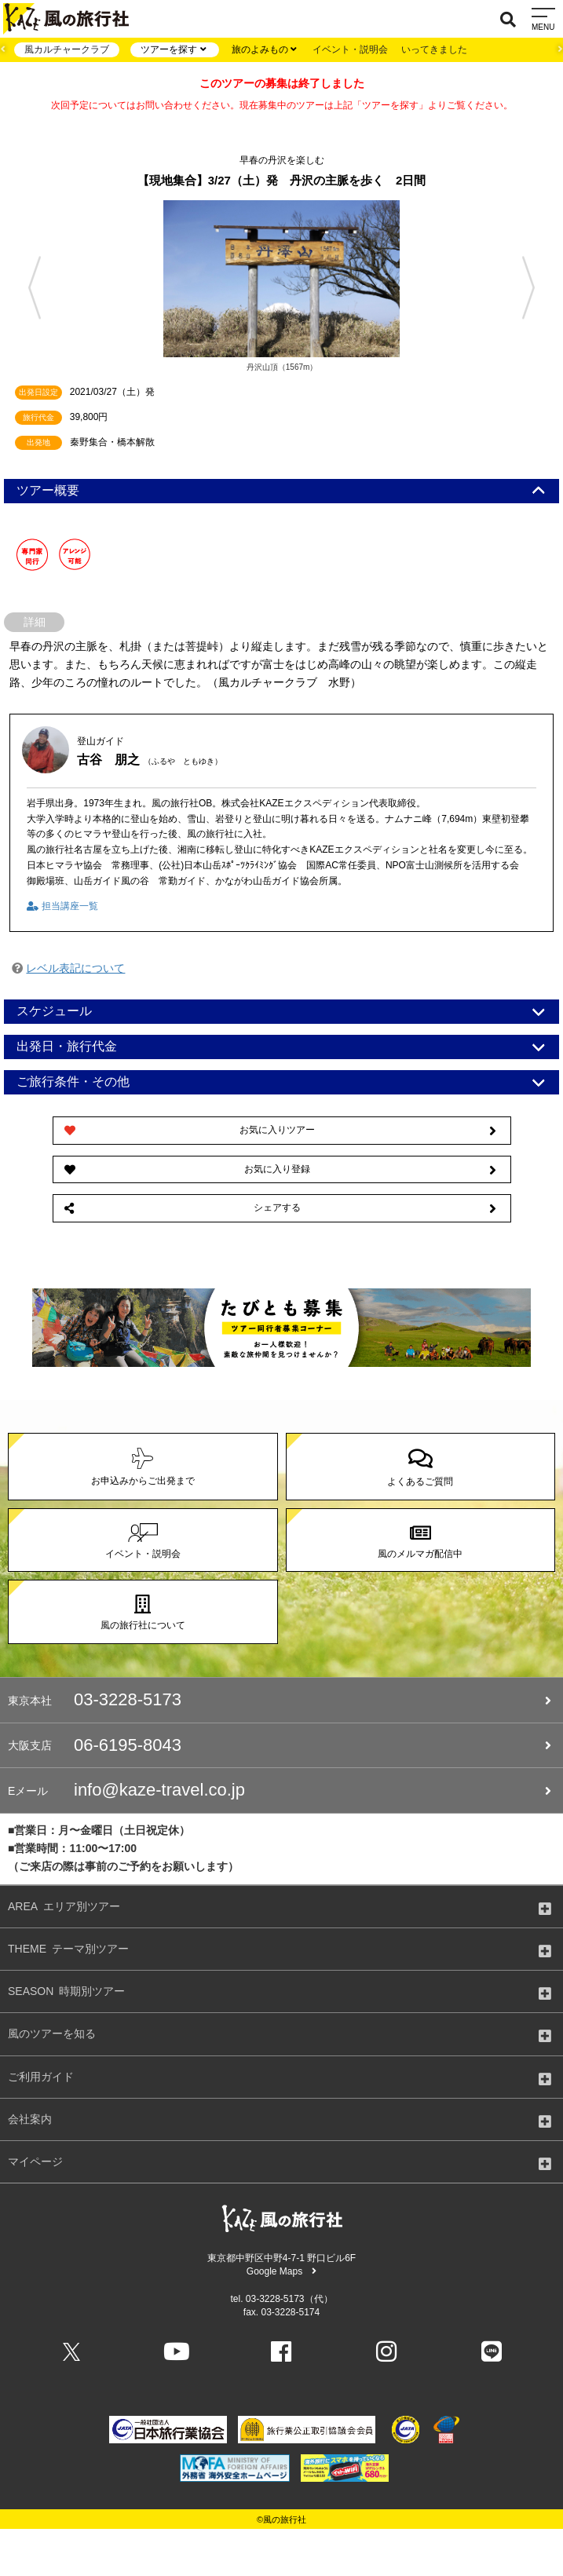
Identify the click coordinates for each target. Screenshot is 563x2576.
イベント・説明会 (350, 49)
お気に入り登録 (280, 1170)
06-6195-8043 (279, 1745)
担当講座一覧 (62, 906)
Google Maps (281, 2271)
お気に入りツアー (280, 1131)
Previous (28, 287)
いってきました (434, 49)
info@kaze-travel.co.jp (279, 1790)
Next (534, 287)
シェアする (280, 1208)
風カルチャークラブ (66, 49)
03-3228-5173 (279, 1700)
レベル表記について (75, 968)
